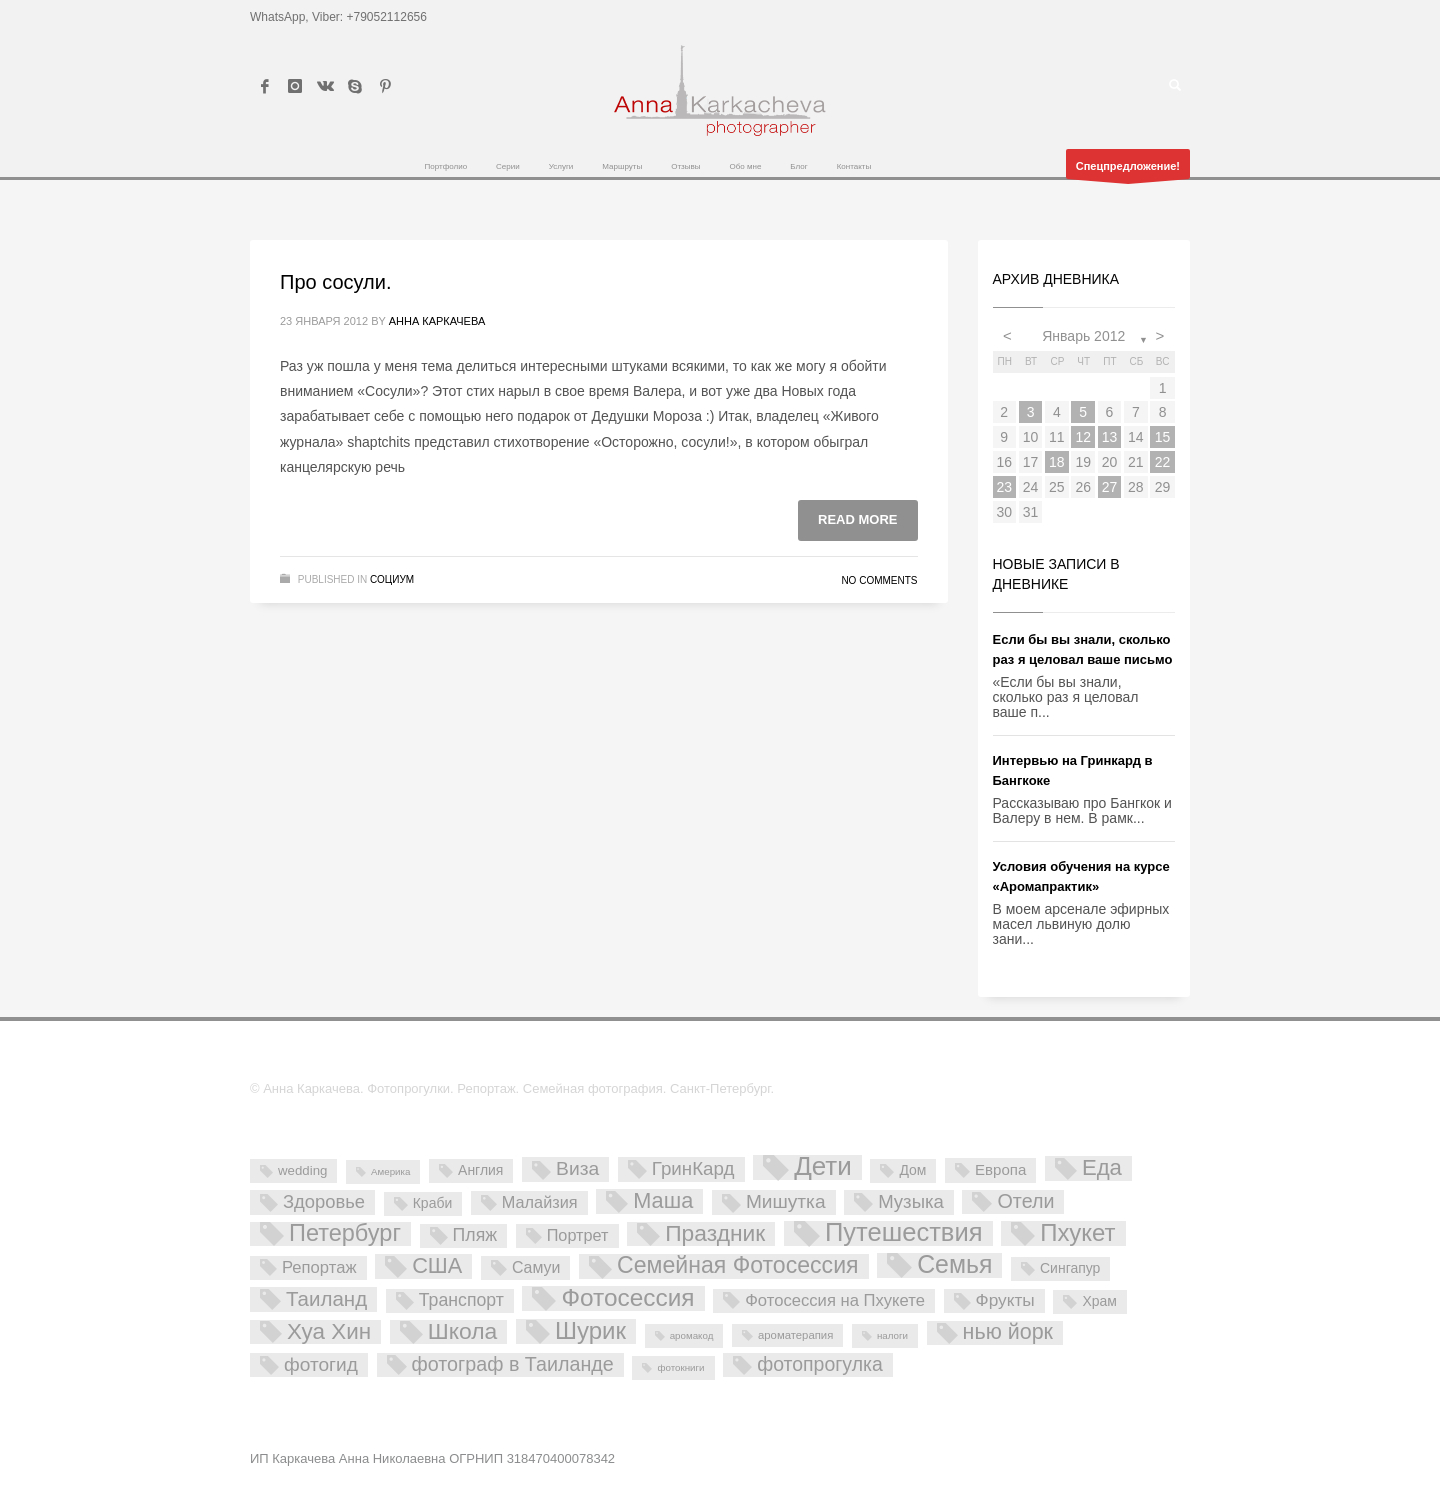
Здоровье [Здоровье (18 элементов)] (324, 1201)
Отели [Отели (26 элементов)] (1025, 1201)
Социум (392, 579)
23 (1004, 487)
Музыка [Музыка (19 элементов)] (911, 1201)
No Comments (879, 580)
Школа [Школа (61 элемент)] (463, 1332)
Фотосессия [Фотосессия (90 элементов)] (627, 1298)
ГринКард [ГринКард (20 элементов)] (693, 1168)
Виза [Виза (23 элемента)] (577, 1168)
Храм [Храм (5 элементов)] (1099, 1301)
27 (1110, 487)
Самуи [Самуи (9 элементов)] (536, 1267)
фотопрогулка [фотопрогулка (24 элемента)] (820, 1364)
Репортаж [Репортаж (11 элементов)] (319, 1267)
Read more (857, 519)
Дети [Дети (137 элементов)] (823, 1167)
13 (1110, 437)
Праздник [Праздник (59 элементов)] (715, 1234)
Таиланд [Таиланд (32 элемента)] (326, 1298)
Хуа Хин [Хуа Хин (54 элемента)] (329, 1332)
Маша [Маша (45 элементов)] (663, 1201)
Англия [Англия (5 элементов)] (480, 1170)
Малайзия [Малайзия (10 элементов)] (540, 1202)
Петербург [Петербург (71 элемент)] (345, 1234)
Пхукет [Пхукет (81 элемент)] (1077, 1233)
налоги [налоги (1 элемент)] (892, 1335)
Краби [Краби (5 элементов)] (432, 1203)
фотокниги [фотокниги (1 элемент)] (680, 1367)
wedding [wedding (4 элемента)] (302, 1170)
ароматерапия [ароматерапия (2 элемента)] (795, 1335)
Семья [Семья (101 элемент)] (954, 1265)
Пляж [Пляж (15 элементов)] (475, 1235)
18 (1057, 462)
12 (1083, 437)
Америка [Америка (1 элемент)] (390, 1171)
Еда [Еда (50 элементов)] (1102, 1168)
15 (1163, 437)
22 (1163, 462)
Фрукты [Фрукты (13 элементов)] (1005, 1300)
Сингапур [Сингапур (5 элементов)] (1070, 1268)
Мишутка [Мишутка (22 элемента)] (786, 1201)
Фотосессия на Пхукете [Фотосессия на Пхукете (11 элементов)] (835, 1300)
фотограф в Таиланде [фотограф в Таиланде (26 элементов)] (513, 1364)
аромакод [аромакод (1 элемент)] (692, 1335)
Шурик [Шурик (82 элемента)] (590, 1331)
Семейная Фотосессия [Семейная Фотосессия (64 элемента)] (737, 1266)
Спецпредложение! (1128, 169)
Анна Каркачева (437, 321)
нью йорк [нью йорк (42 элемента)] (1008, 1332)
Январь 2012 (1083, 336)
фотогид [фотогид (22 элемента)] (321, 1364)
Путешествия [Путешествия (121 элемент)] (904, 1233)
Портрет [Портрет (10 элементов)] (578, 1235)
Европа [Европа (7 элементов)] (1000, 1169)
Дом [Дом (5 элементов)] (912, 1170)
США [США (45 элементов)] (437, 1266)
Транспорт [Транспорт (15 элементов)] (461, 1300)
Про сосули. (335, 282)
